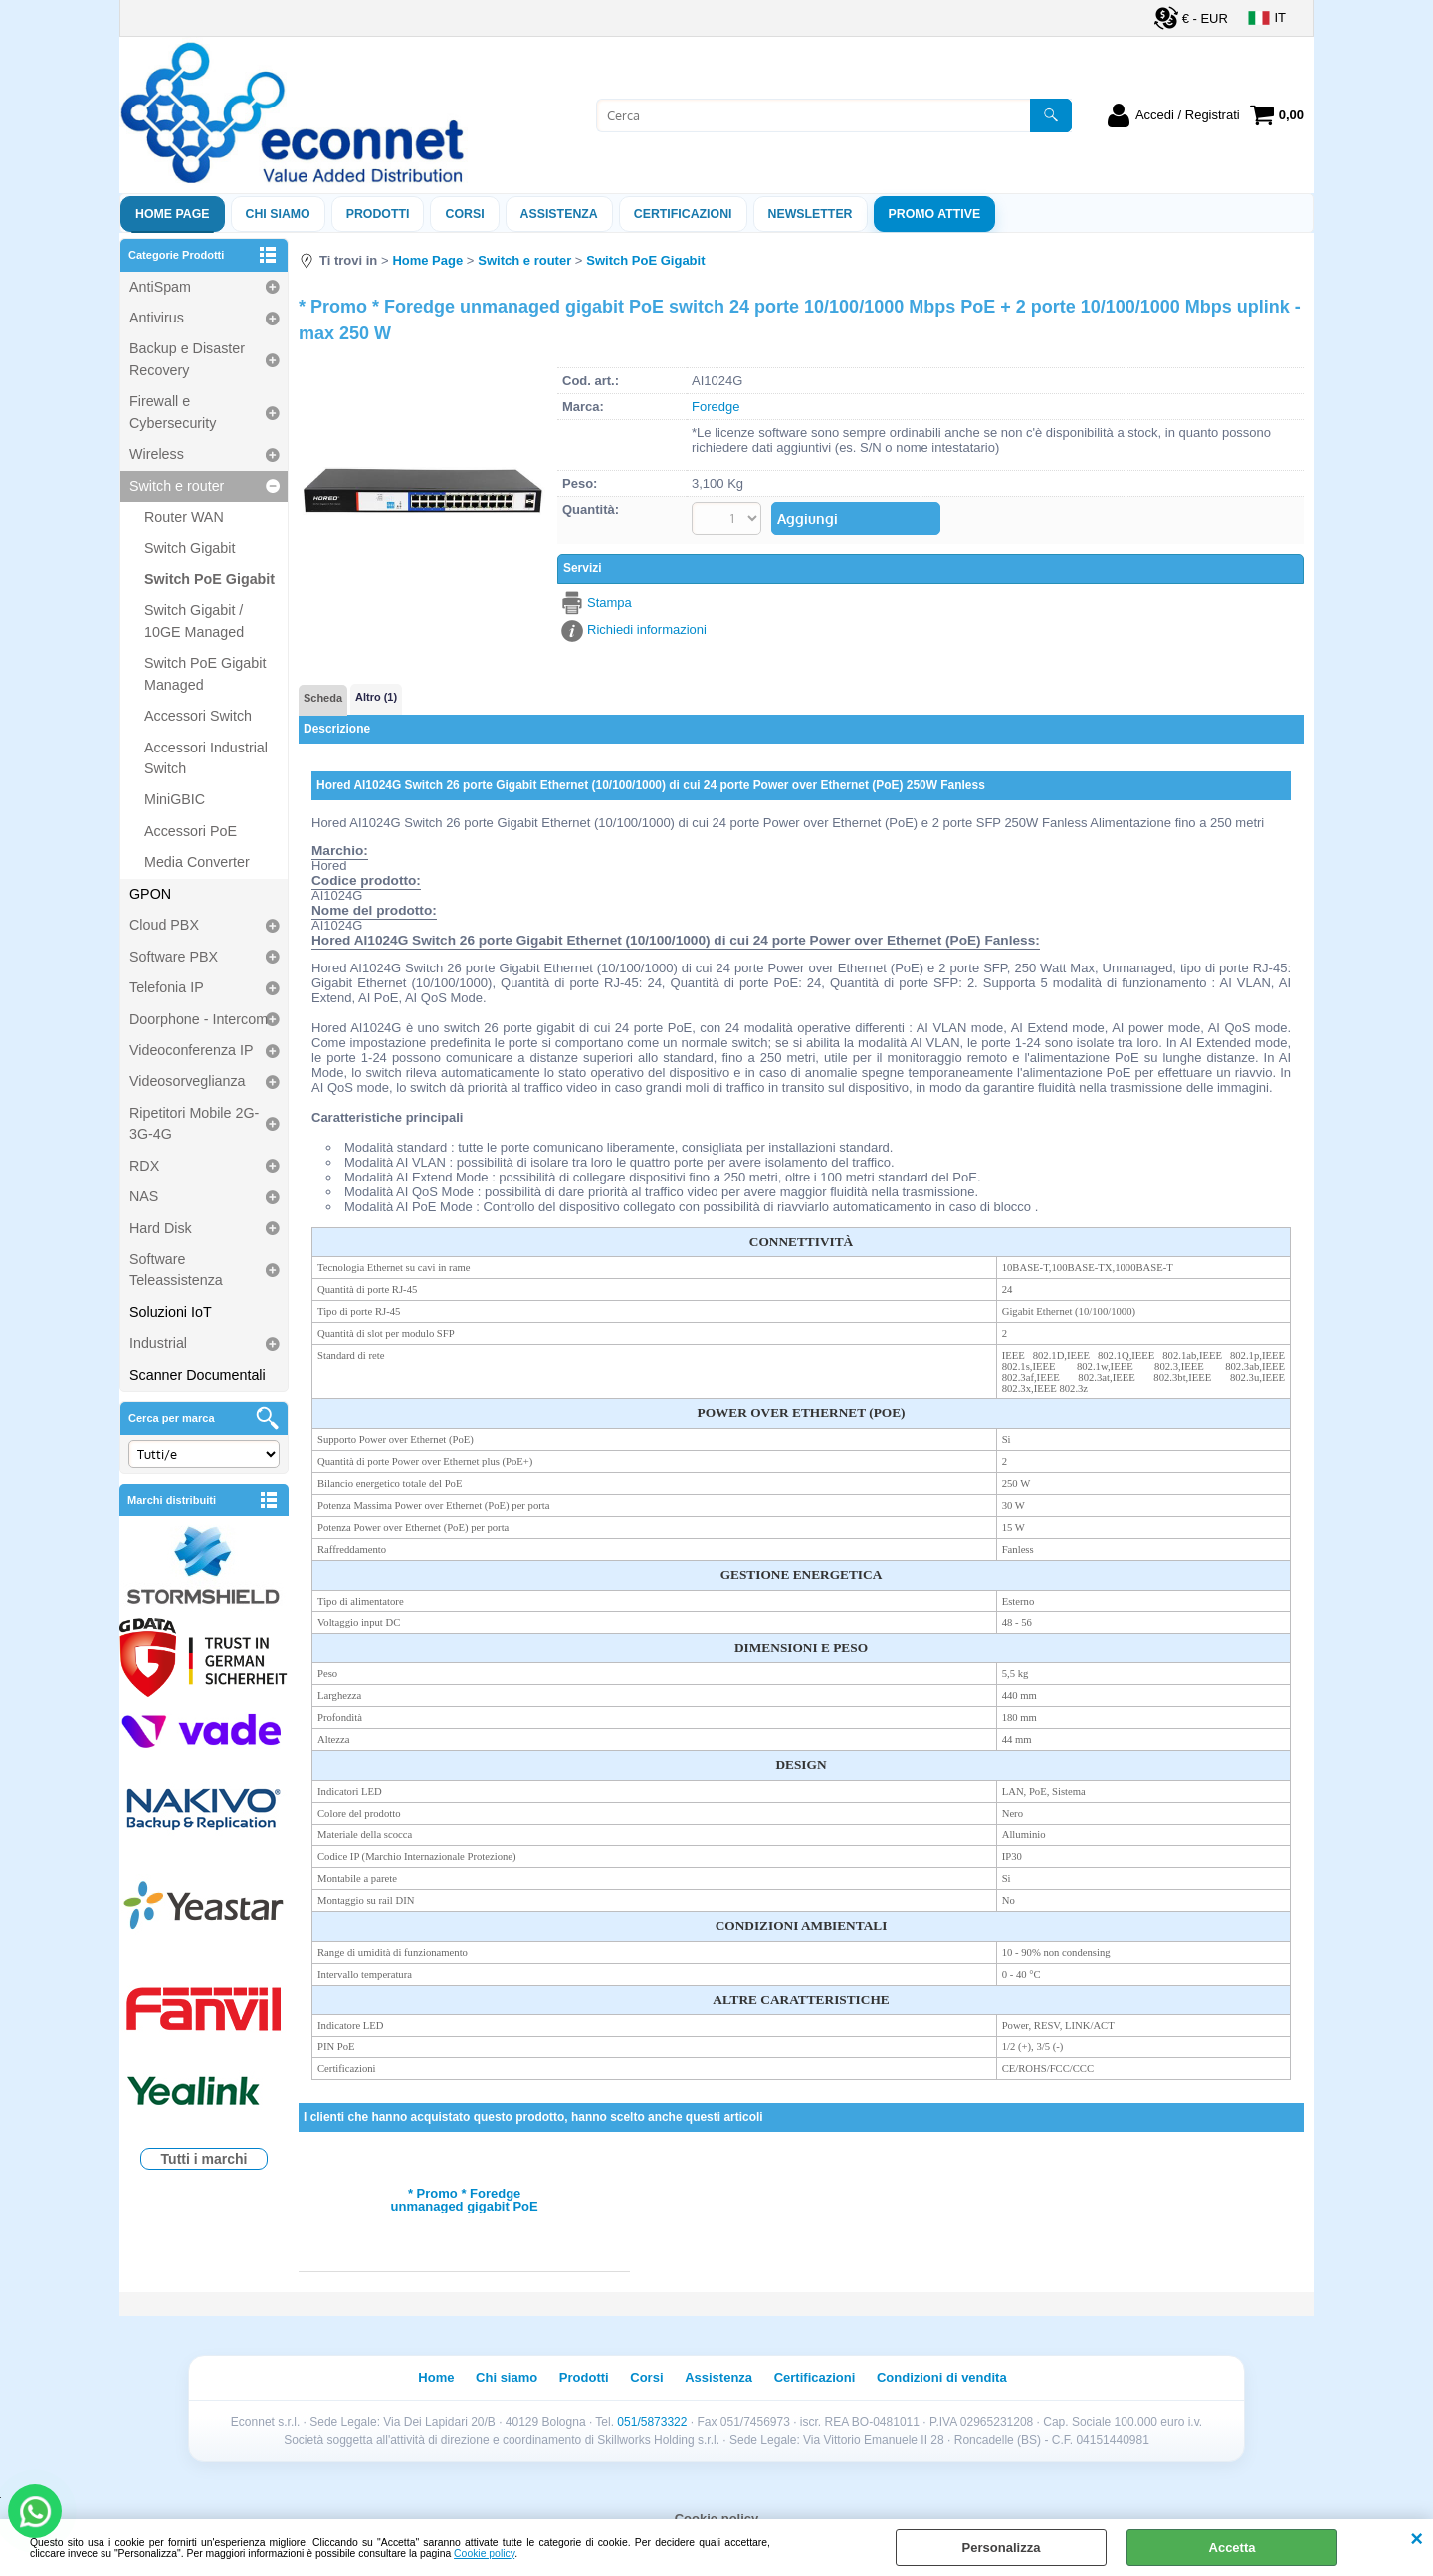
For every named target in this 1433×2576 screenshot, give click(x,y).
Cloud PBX (164, 925)
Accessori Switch (198, 716)
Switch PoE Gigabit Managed (205, 673)
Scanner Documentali (197, 1375)
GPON (150, 894)
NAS (143, 1196)
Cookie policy (484, 2553)
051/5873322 (652, 2422)
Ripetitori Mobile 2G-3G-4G (194, 1123)
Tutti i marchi (204, 2159)
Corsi (464, 214)
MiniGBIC (174, 799)
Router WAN (184, 517)
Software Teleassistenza (176, 1269)
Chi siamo (278, 214)
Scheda (323, 698)
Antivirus (156, 317)
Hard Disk (160, 1228)
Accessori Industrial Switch (206, 758)
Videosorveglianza (187, 1081)
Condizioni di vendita (942, 2377)
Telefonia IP (166, 987)
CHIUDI (1416, 2539)
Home (436, 2377)
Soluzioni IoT (170, 1312)
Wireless (156, 454)
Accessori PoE (190, 831)
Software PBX (173, 957)
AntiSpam (160, 287)
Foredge (715, 406)
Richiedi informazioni (647, 629)
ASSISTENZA (559, 214)
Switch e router (176, 486)
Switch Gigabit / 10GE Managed (194, 620)
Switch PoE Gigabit (209, 579)
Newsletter (810, 214)
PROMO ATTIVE (935, 214)
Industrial (158, 1343)
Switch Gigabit (189, 548)
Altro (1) (376, 697)
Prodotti (378, 214)
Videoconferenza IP (191, 1050)
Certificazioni (683, 214)
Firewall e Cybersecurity (172, 411)
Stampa (609, 602)
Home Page (172, 214)
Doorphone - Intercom (198, 1019)
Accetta (1232, 2547)
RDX (144, 1166)
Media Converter (197, 862)
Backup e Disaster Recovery (187, 358)
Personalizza (1001, 2547)
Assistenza (718, 2377)
